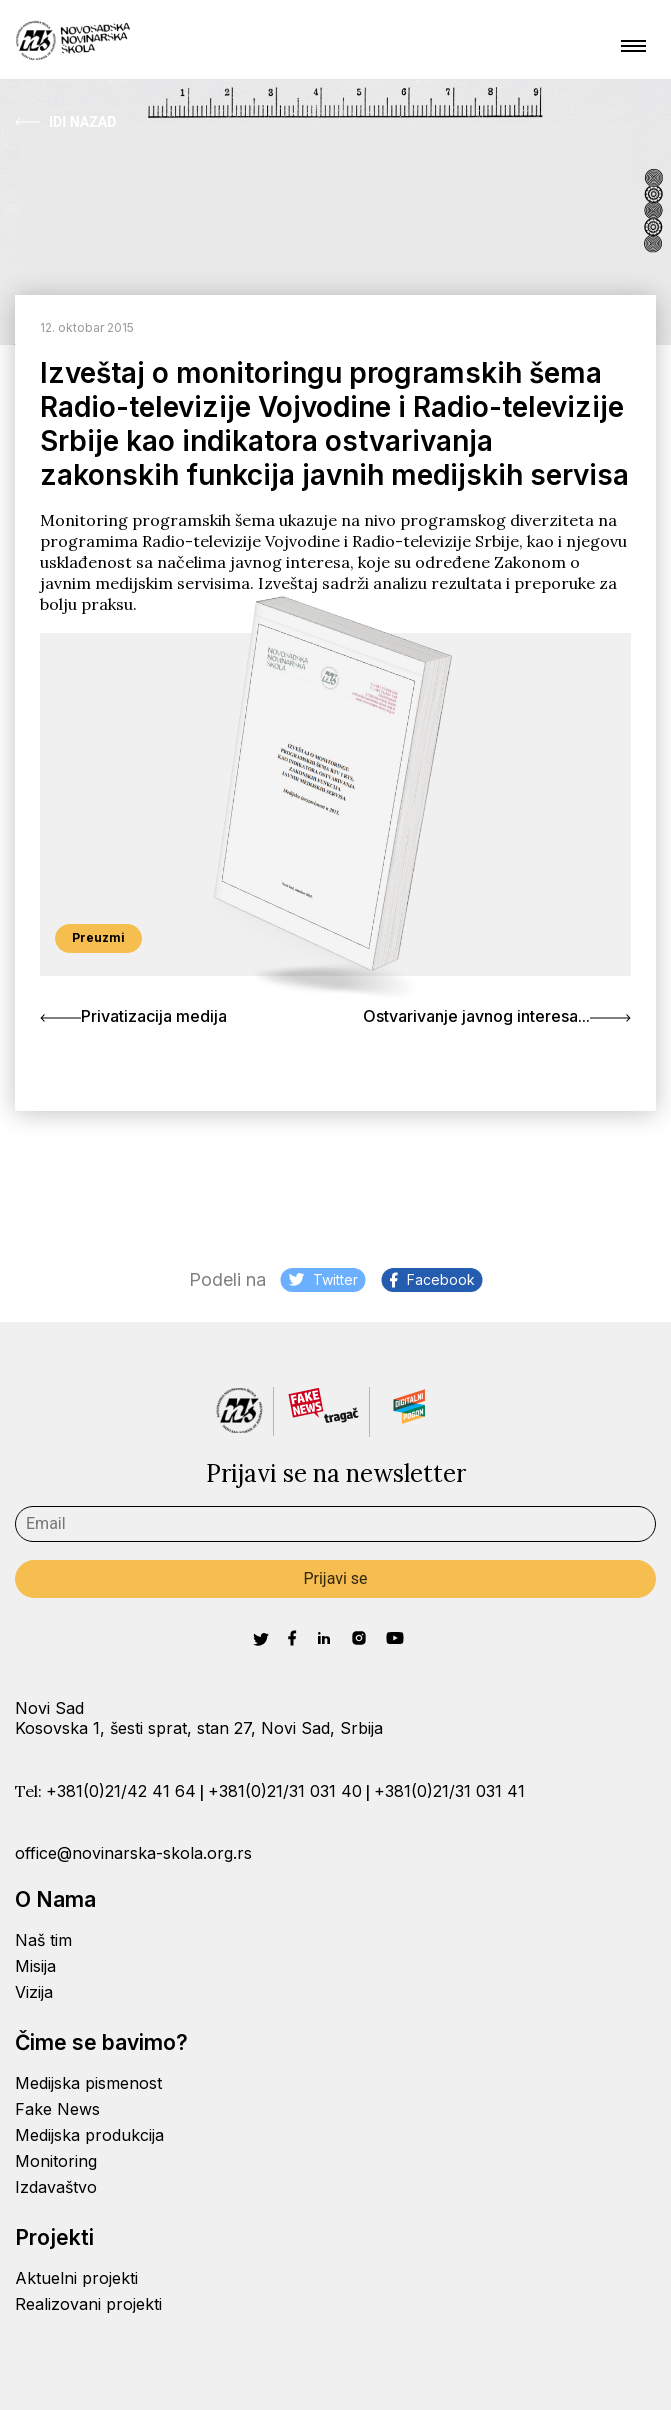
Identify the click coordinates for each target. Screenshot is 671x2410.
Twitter (323, 1279)
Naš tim (43, 1940)
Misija (35, 1966)
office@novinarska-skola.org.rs (133, 1853)
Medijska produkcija (89, 2135)
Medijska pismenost (88, 2083)
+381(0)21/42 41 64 (121, 1791)
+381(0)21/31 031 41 (449, 1791)
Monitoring (56, 2161)
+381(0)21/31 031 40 (285, 1791)
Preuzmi (98, 937)
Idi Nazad (65, 122)
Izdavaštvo (56, 2187)
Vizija (34, 1992)
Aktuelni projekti (76, 2278)
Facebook (432, 1279)
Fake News (57, 2109)
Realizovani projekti (88, 2304)
